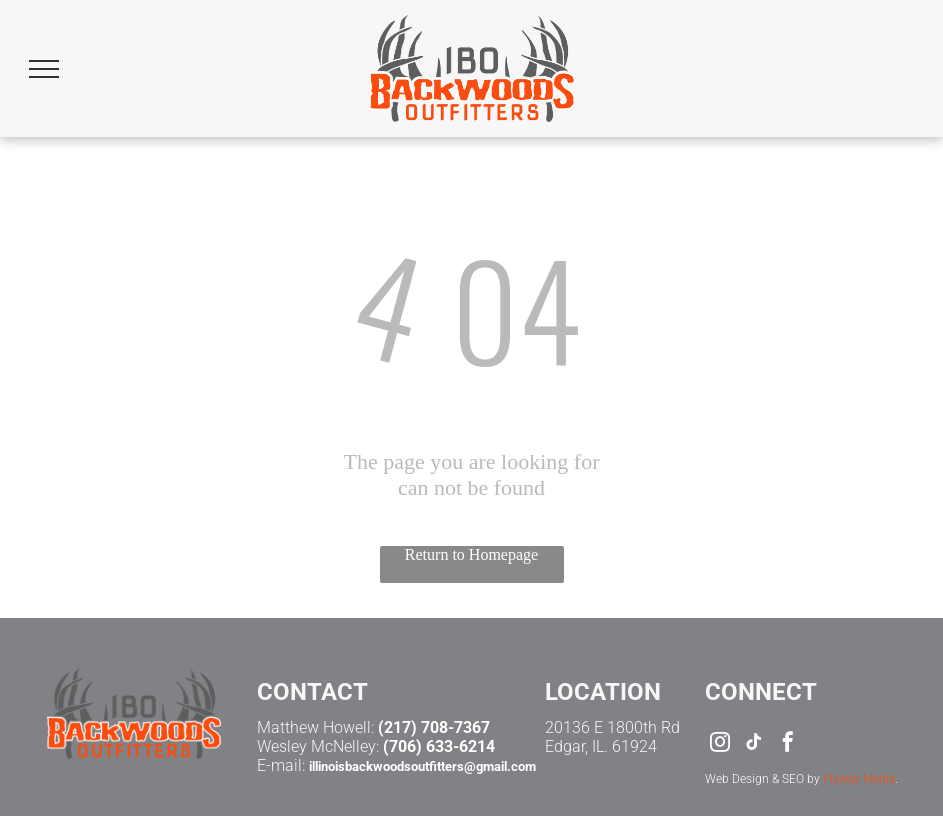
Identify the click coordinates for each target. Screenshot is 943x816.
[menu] (44, 69)
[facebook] (788, 744)
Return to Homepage (471, 554)
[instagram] (720, 744)
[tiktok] (754, 744)
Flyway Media (859, 779)
